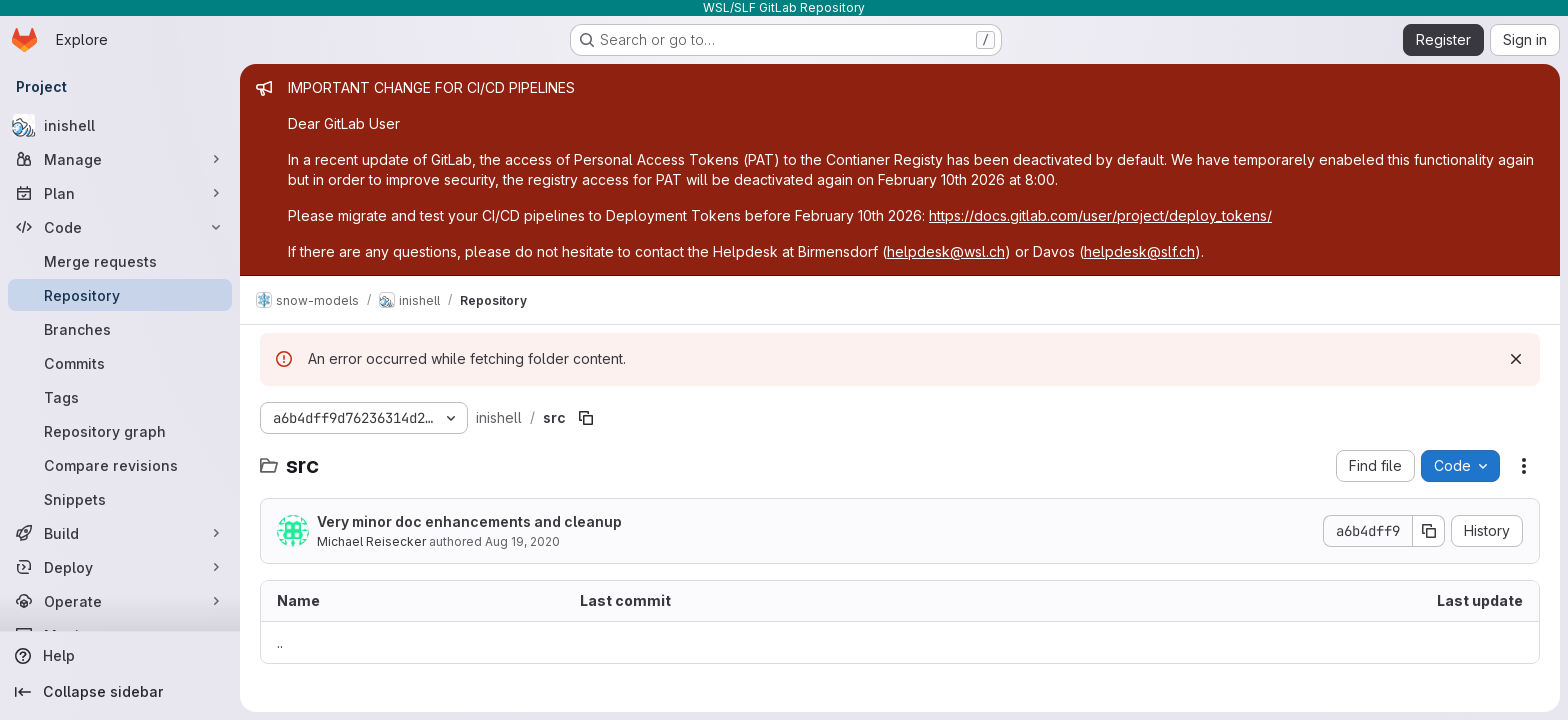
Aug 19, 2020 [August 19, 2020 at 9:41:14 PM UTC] (522, 541)
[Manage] (120, 159)
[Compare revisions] (120, 465)
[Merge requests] (120, 261)
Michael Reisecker (371, 541)
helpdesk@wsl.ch (946, 251)
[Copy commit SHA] (1429, 531)
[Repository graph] (120, 431)
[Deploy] (120, 567)
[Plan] (120, 193)
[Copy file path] (586, 418)
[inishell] (120, 125)
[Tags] (120, 397)
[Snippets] (120, 499)
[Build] (120, 533)
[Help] (120, 656)
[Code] (120, 227)
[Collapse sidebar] (120, 692)
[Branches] (120, 329)
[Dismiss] (1516, 359)
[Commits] (120, 363)
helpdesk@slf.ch (1139, 251)
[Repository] (120, 295)
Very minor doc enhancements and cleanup (469, 521)
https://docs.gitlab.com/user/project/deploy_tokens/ (1100, 215)
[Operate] (120, 601)
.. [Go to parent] (280, 642)
